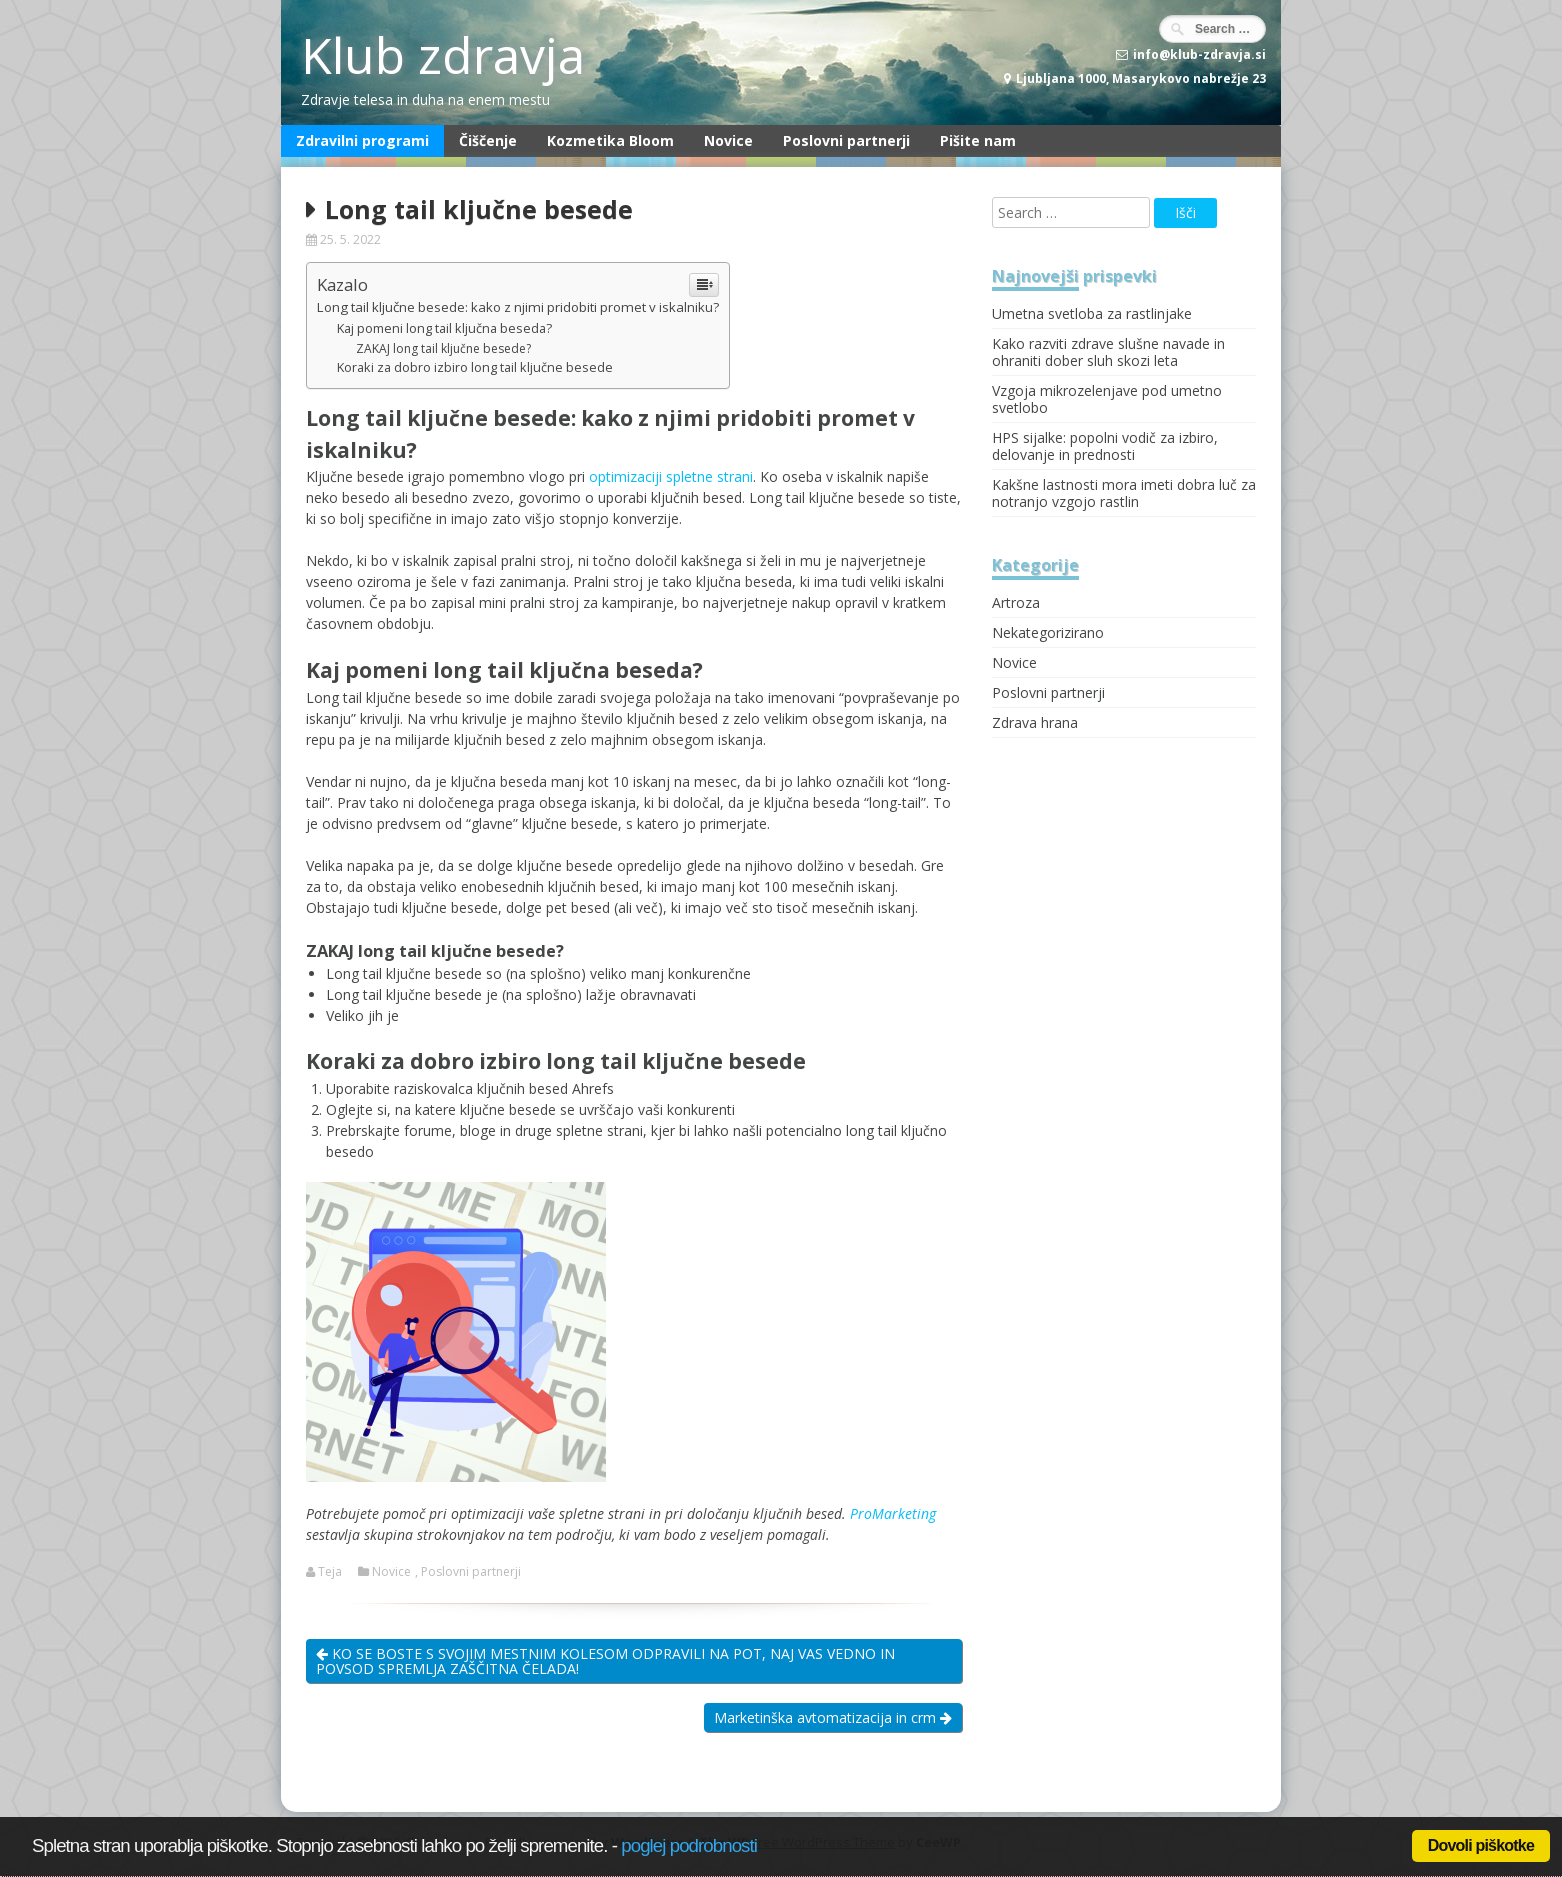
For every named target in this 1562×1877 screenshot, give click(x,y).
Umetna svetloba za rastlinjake (1092, 313)
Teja (330, 1572)
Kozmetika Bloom (610, 140)
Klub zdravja (443, 55)
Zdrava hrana (1035, 722)
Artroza (1016, 602)
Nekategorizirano (1048, 632)
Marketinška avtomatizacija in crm (833, 1717)
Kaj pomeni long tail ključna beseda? (444, 328)
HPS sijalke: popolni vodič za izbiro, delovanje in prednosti (1105, 446)
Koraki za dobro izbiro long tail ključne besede (475, 367)
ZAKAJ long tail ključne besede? (443, 348)
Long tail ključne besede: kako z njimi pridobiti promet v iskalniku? (518, 307)
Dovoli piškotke (1481, 1845)
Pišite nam (978, 140)
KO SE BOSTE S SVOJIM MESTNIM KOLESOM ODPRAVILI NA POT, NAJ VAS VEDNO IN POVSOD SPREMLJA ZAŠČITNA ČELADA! (605, 1661)
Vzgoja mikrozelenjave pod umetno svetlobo (1107, 399)
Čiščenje (488, 140)
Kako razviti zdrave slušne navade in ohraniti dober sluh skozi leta (1108, 352)
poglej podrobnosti (689, 1845)
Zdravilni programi (362, 140)
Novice (728, 140)
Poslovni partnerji (846, 140)
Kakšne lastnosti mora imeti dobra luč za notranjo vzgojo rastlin (1124, 493)
